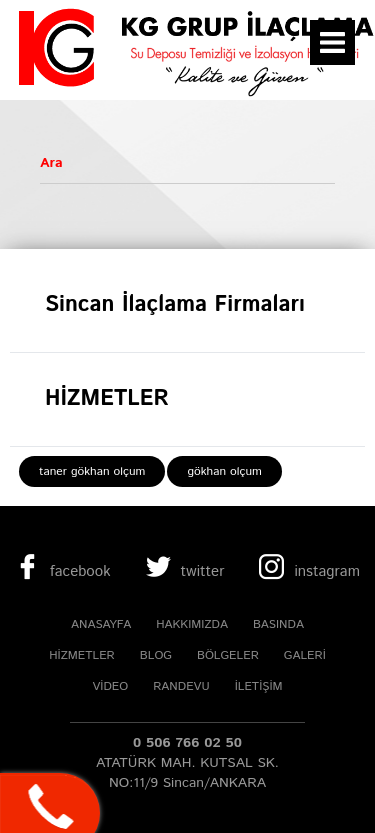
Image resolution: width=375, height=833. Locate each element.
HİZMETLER (82, 655)
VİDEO (110, 686)
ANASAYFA (101, 624)
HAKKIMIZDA (192, 624)
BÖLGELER (228, 655)
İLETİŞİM (259, 686)
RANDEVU (181, 686)
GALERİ (305, 655)
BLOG (156, 655)
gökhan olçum (224, 471)
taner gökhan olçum (92, 471)
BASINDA (278, 624)
